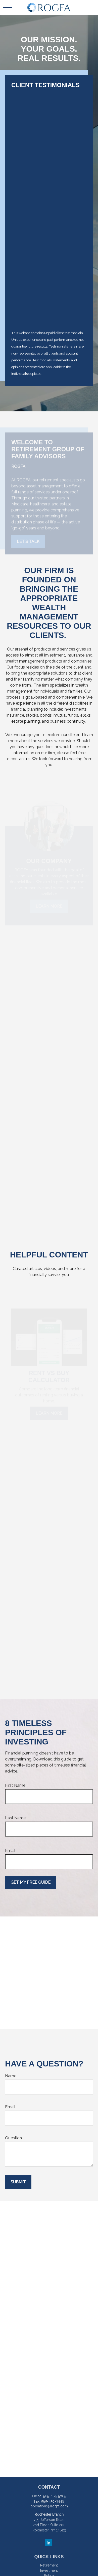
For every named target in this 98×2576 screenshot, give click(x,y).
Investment (49, 2570)
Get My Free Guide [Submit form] (31, 1882)
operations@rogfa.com (49, 2506)
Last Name (15, 1818)
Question (13, 2138)
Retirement (49, 2565)
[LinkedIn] (48, 2542)
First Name (15, 1785)
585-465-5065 (54, 2496)
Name (10, 2075)
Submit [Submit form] (18, 2182)
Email (10, 1850)
